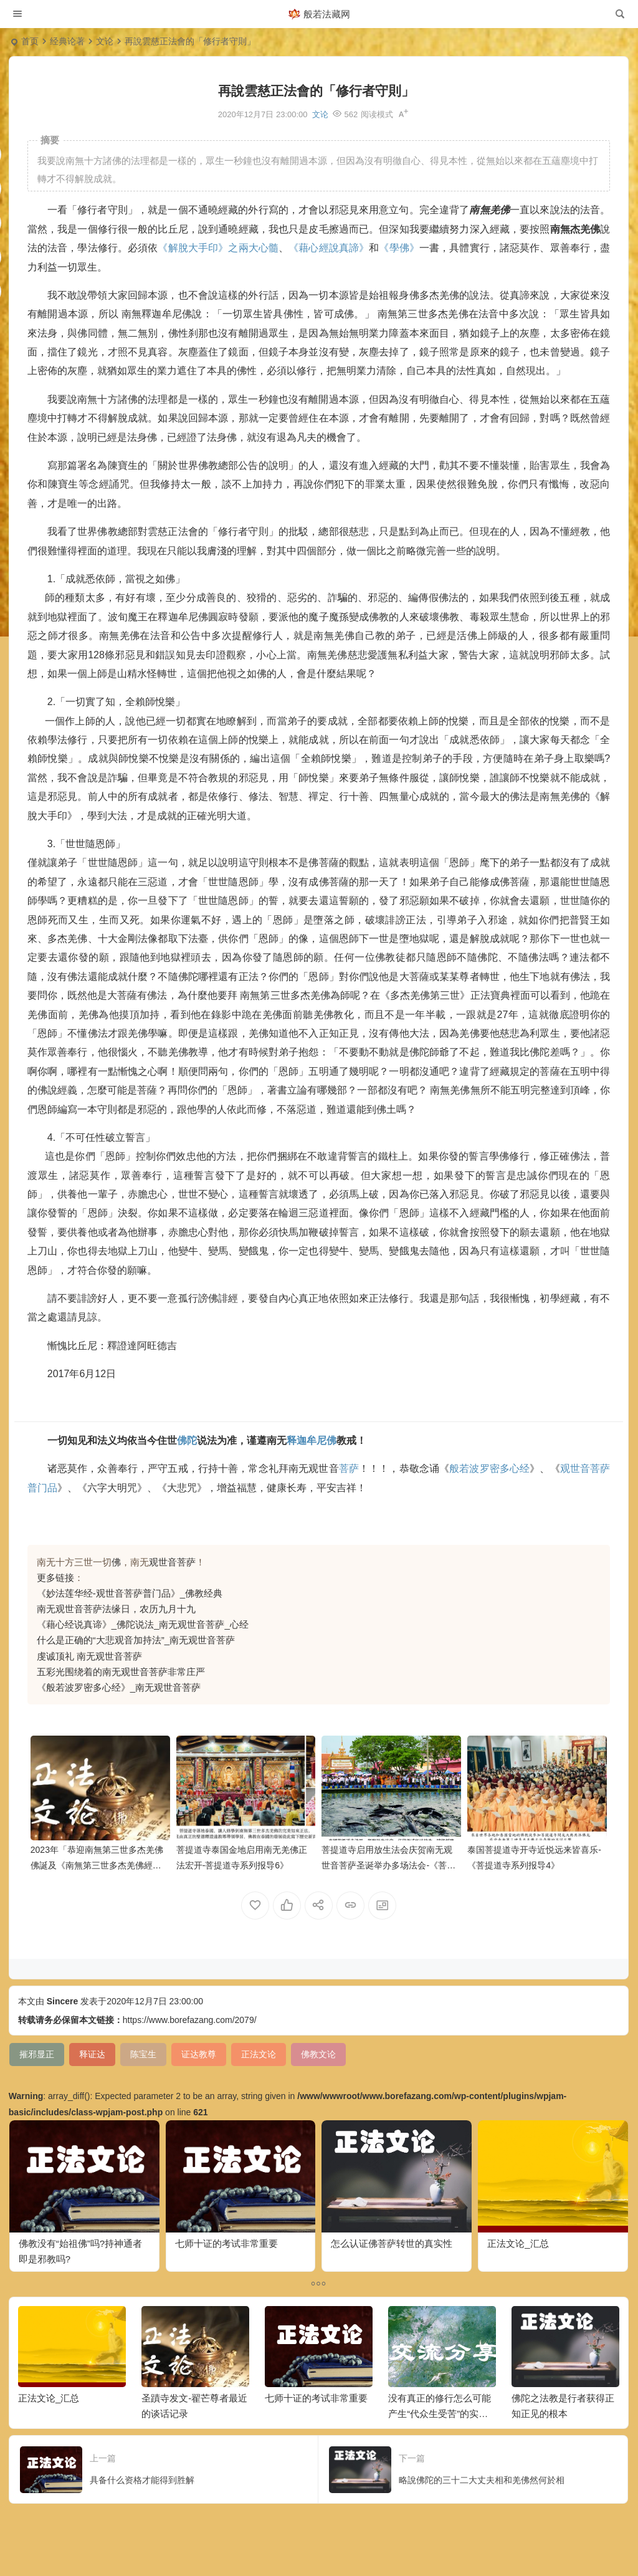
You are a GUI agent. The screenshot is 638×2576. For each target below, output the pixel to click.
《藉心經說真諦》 (328, 248)
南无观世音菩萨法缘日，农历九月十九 (116, 1608)
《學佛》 (399, 248)
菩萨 (349, 1468)
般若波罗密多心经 (489, 1468)
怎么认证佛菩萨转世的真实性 (391, 2243)
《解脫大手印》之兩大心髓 (218, 248)
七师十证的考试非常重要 (226, 2243)
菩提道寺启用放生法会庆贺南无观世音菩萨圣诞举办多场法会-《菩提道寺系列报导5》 (388, 1865)
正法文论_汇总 (517, 2243)
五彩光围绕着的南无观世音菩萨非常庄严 (121, 1671)
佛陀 (187, 1440)
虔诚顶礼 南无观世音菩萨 (89, 1656)
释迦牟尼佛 (311, 1440)
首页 (30, 41)
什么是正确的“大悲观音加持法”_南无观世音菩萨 (136, 1640)
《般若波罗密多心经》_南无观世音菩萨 (119, 1687)
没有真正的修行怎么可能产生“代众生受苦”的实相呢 (439, 2413)
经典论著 (67, 41)
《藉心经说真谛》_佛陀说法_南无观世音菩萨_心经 (143, 1624)
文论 (104, 41)
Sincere (63, 2001)
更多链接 (55, 1577)
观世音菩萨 (172, 1562)
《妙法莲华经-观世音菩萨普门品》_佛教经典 (129, 1593)
